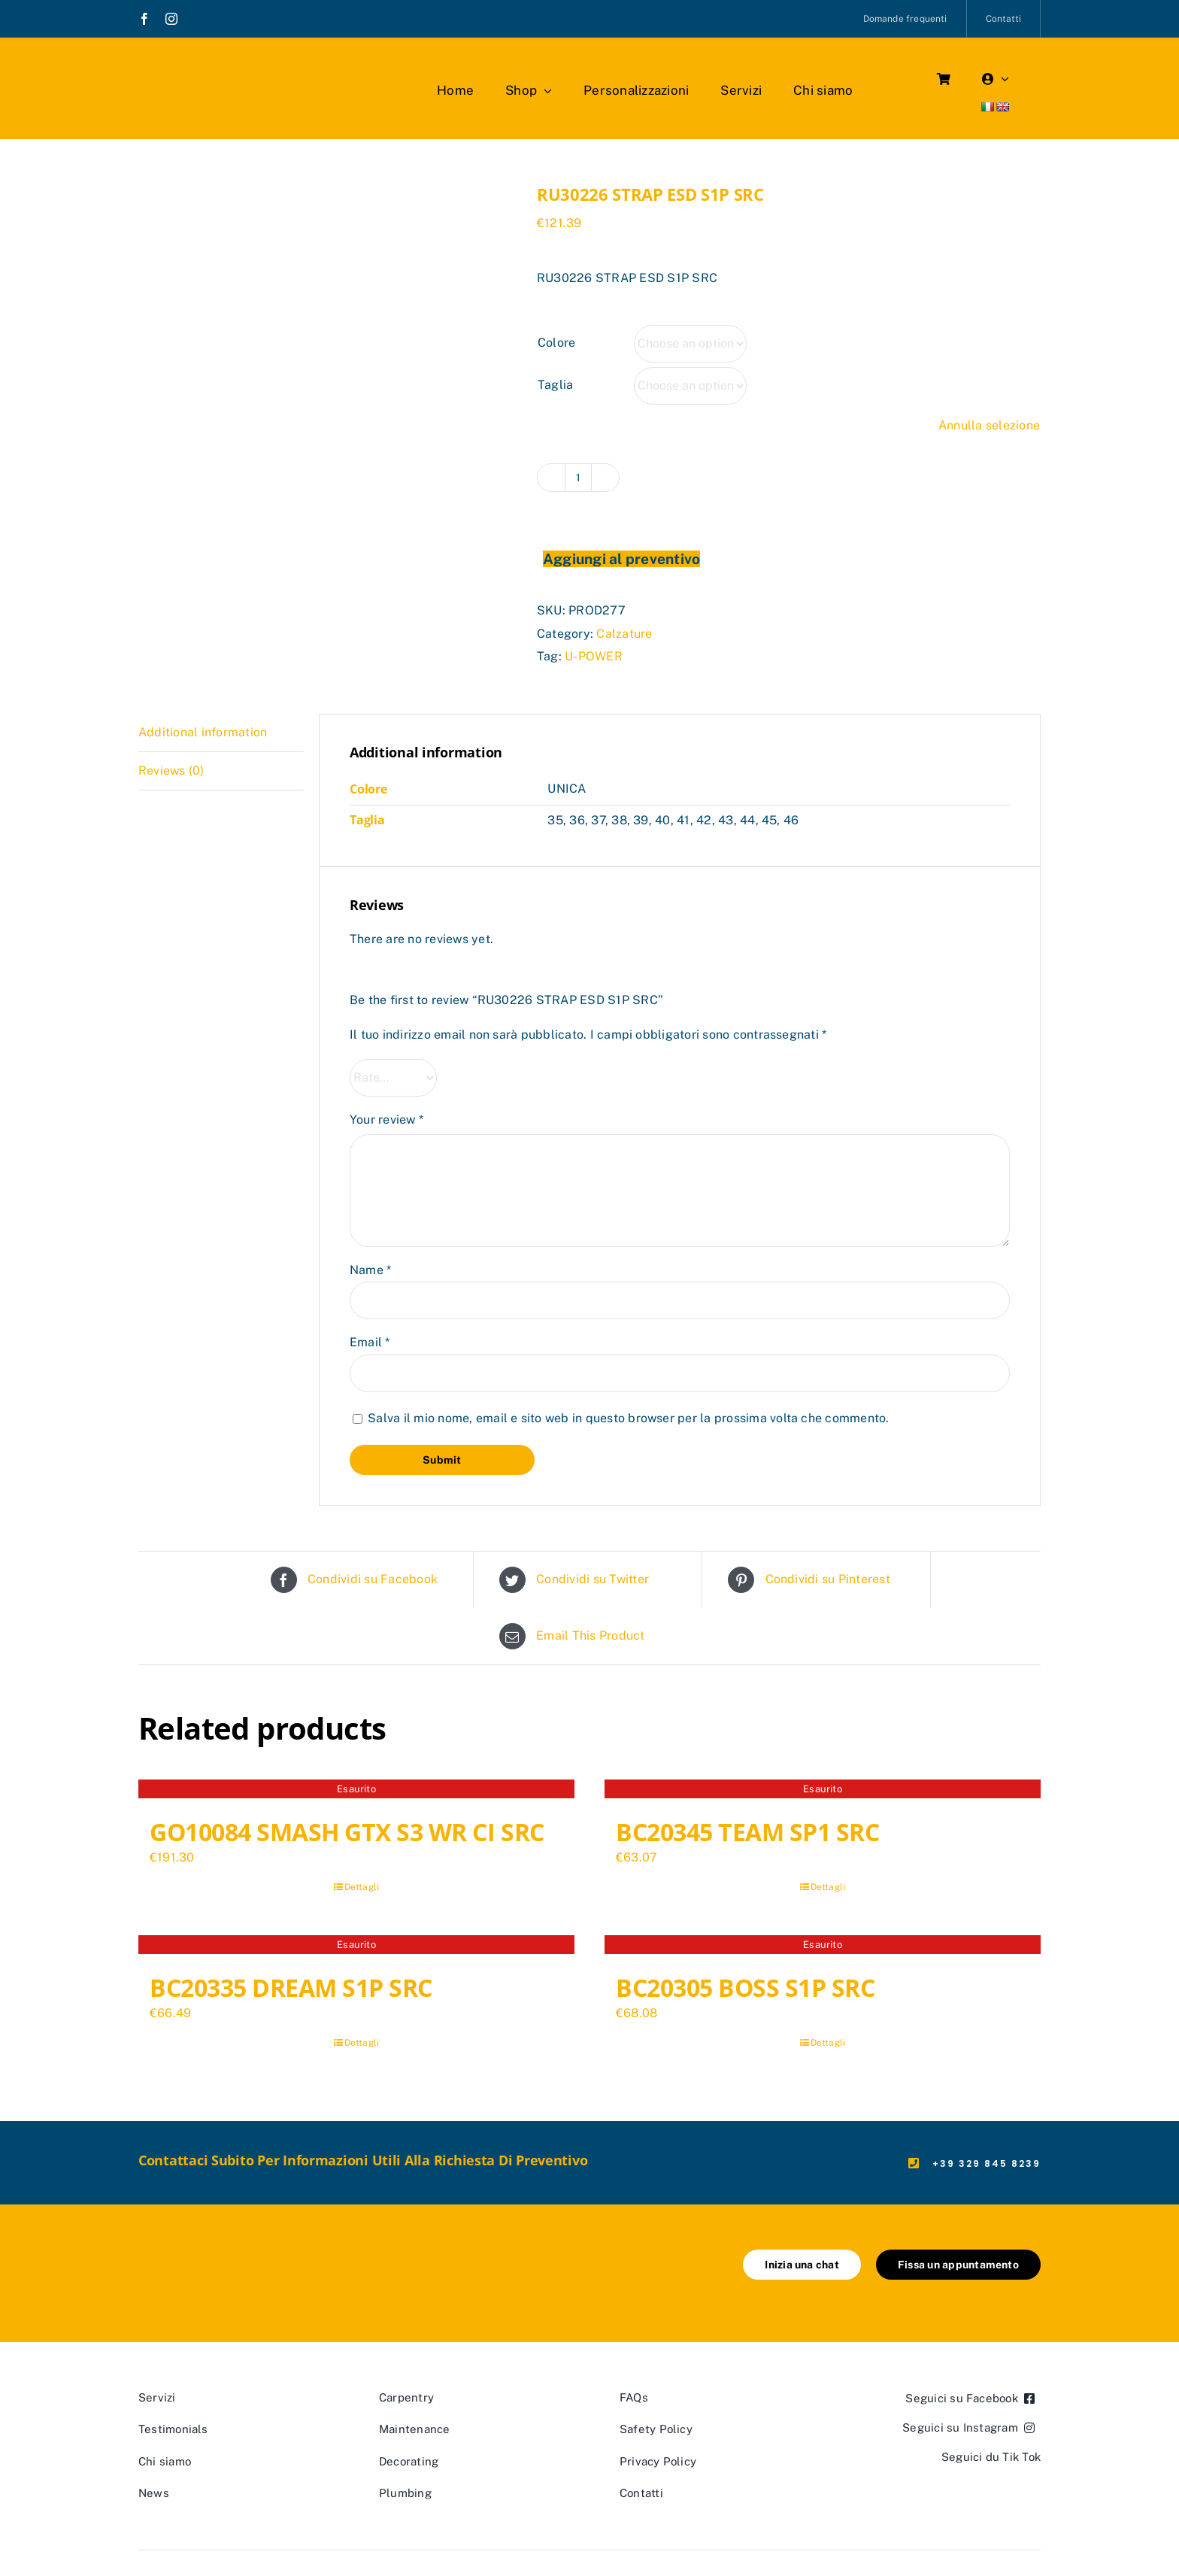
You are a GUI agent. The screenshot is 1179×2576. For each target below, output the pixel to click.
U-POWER (594, 656)
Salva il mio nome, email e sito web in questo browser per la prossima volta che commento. (628, 1418)
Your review (386, 1119)
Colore (556, 342)
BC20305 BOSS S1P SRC (745, 1987)
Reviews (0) (171, 770)
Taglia (555, 385)
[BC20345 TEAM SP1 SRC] (823, 1791)
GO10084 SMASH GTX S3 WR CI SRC (347, 1832)
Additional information (202, 732)
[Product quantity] (578, 477)
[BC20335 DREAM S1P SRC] (356, 1946)
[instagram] (171, 19)
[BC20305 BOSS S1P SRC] (823, 1946)
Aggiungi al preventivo (621, 559)
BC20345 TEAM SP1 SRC (747, 1832)
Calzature (624, 634)
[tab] (221, 733)
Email (370, 1342)
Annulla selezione (989, 425)
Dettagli (362, 1887)
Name (370, 1270)
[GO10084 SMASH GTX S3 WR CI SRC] (356, 1791)
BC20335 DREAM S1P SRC (291, 1987)
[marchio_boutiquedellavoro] (225, 67)
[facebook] (144, 19)
